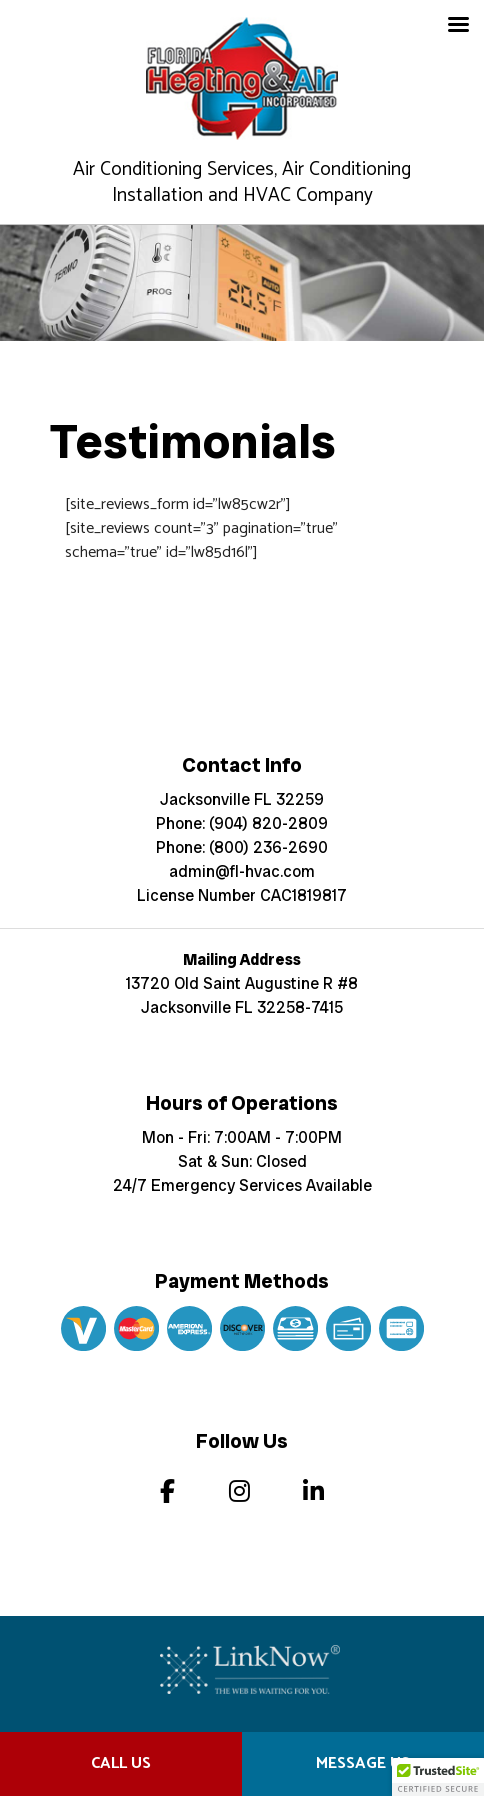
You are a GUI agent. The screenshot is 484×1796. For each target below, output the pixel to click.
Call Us (121, 1763)
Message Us (363, 1763)
